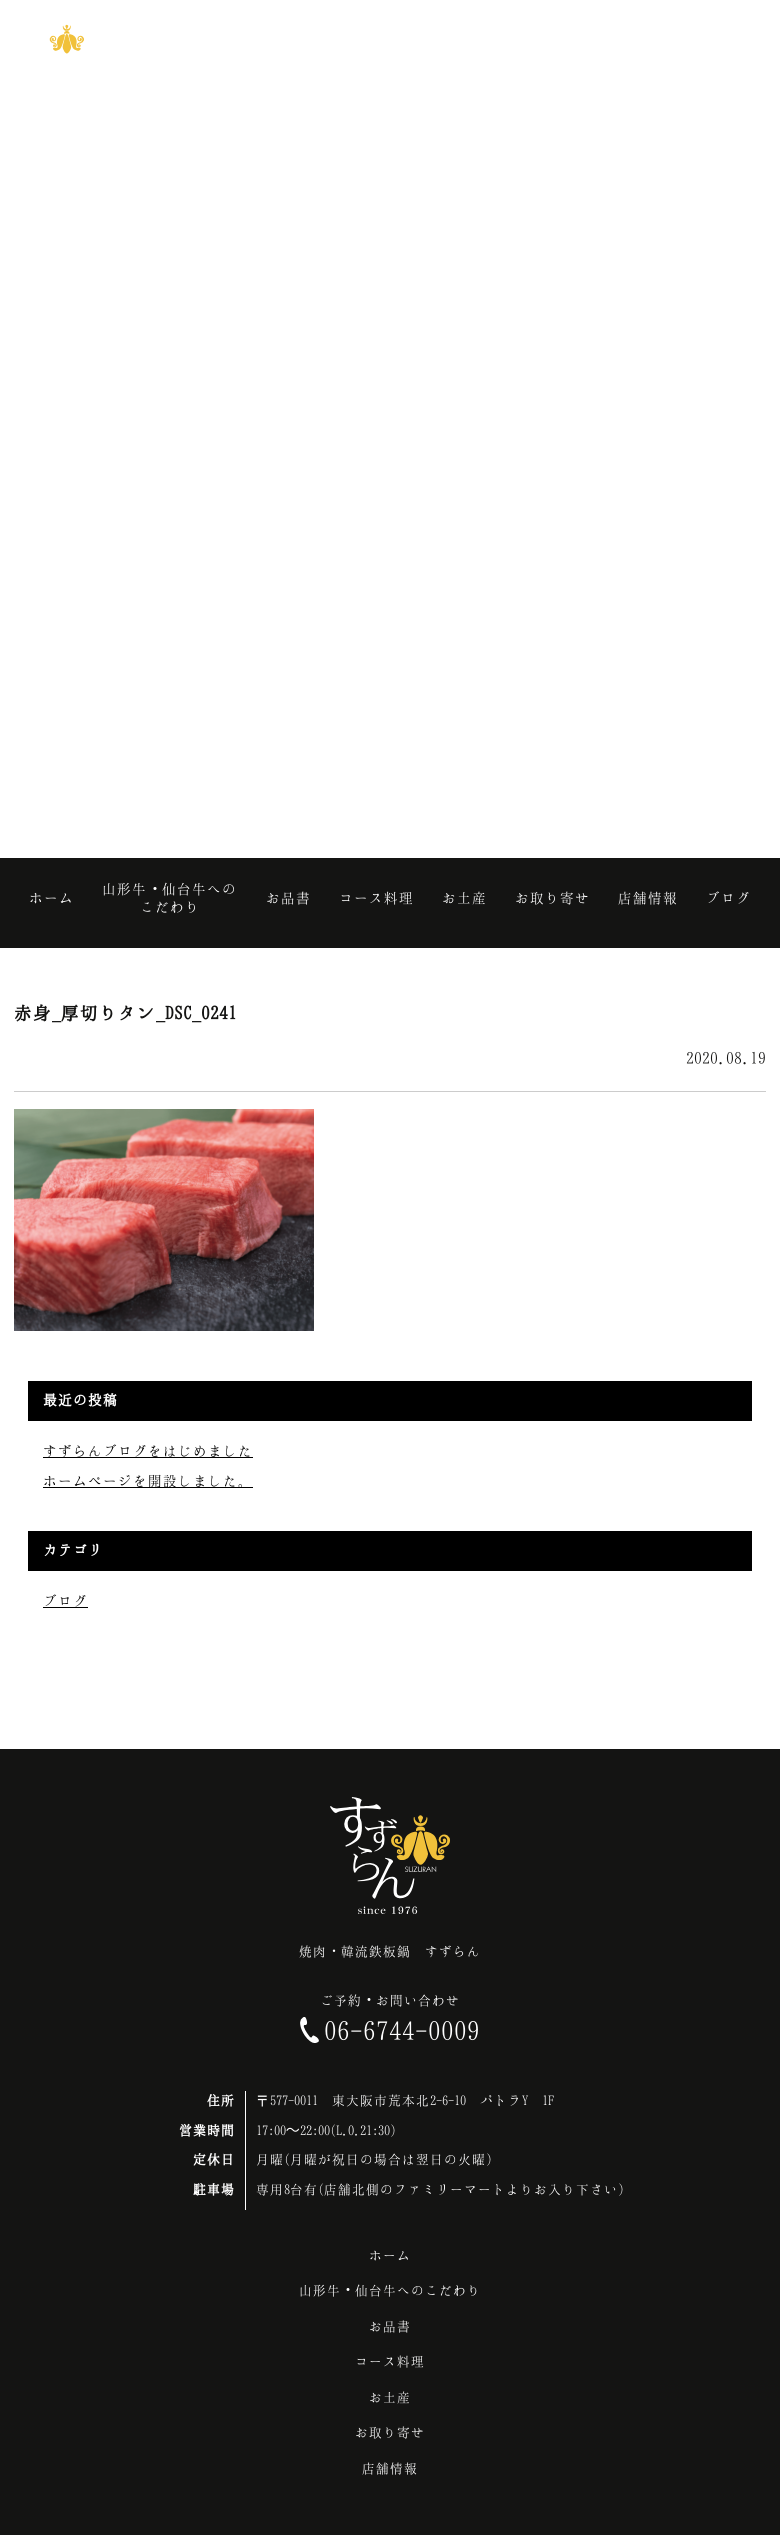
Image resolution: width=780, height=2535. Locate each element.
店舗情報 (390, 2468)
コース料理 (390, 2361)
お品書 (390, 2326)
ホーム (390, 2255)
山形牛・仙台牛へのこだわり (390, 2290)
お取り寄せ (390, 2432)
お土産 (390, 2397)
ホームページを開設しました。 (148, 1480)
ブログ (65, 1600)
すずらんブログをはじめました (148, 1450)
